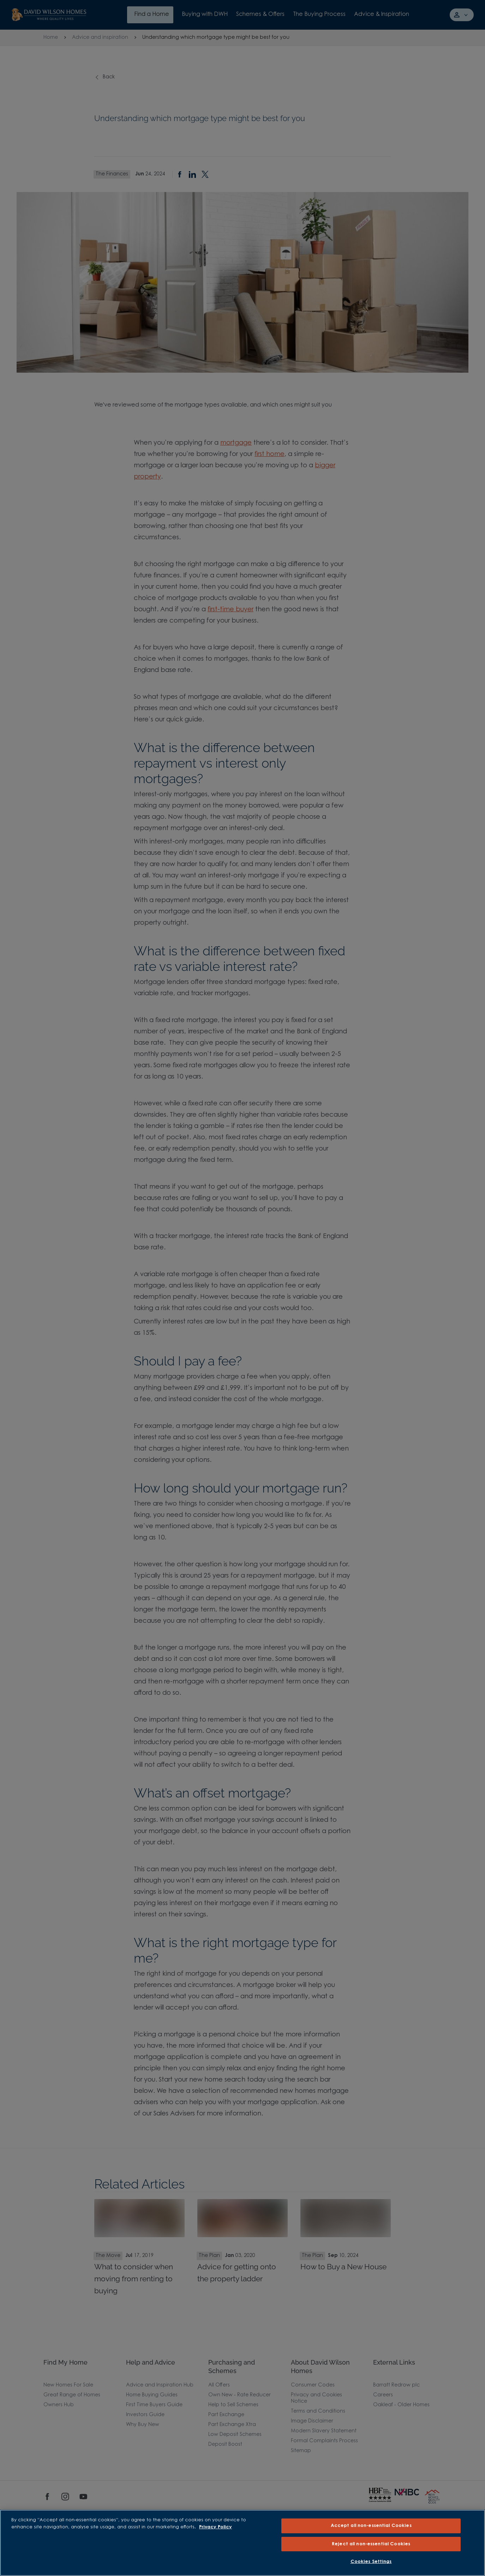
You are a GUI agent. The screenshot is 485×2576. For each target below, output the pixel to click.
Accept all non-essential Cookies (371, 2525)
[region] (242, 2543)
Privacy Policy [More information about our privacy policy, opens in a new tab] (215, 2527)
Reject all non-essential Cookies (371, 2544)
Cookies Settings (371, 2561)
